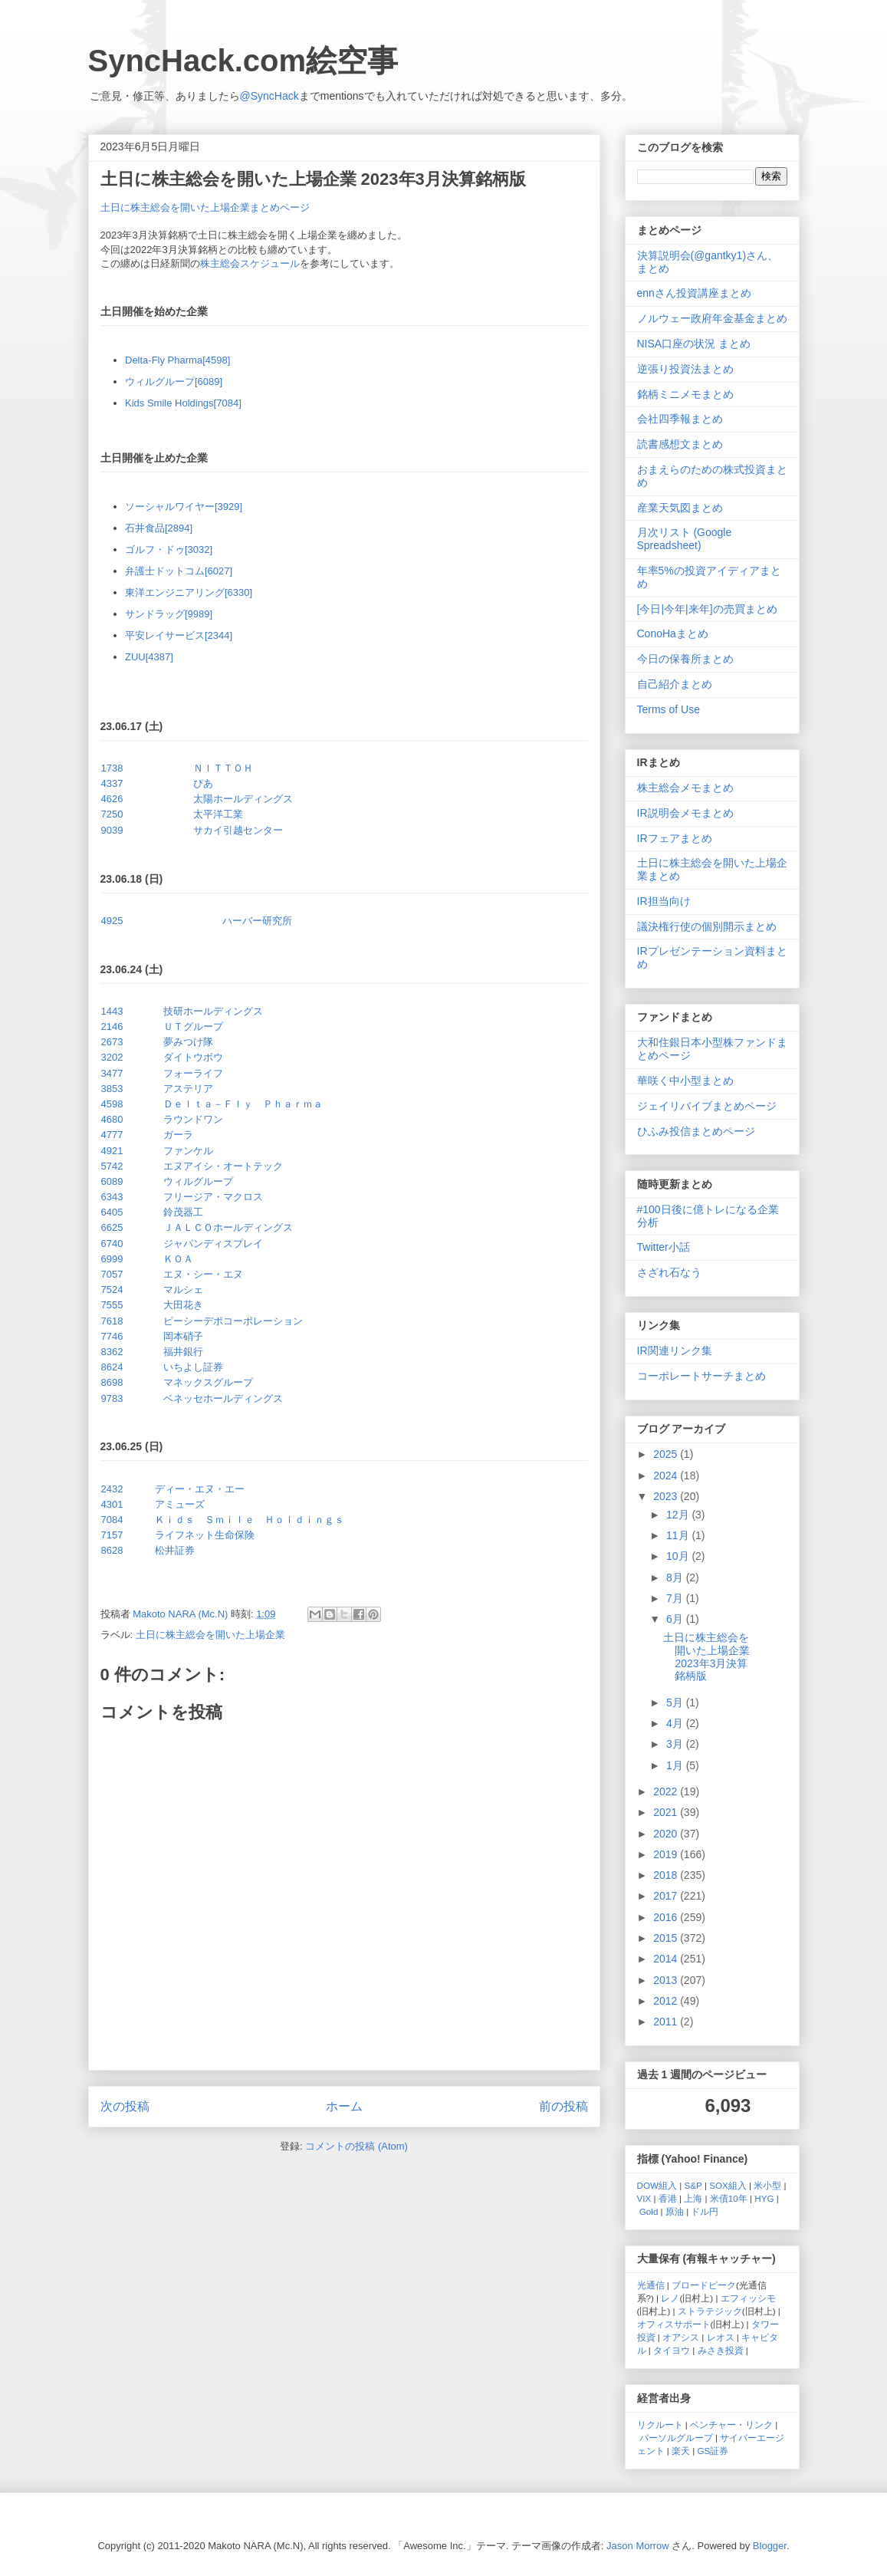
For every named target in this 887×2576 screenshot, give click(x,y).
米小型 (767, 2185)
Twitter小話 (663, 1247)
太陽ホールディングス (243, 798)
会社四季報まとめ (680, 419)
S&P (693, 2185)
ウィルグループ (198, 1181)
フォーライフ (193, 1073)
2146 (112, 1026)
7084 (112, 1519)
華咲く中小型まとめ (685, 1080)
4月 (676, 1723)
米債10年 (728, 2198)
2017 (666, 1896)
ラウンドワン (193, 1119)
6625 (112, 1227)
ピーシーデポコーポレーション (233, 1321)
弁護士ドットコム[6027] (178, 571)
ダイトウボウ (193, 1057)
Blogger (770, 2545)
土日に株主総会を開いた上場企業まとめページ (205, 207)
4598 (112, 1104)
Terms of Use (668, 709)
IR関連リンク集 (674, 1350)
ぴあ (203, 783)
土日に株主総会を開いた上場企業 (210, 1634)
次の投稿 (124, 2106)
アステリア (188, 1088)
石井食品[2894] (158, 528)
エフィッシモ (748, 2298)
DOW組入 (657, 2185)
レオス (720, 2337)
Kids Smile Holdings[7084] (183, 403)
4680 (112, 1119)
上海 (693, 2198)
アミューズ (180, 1504)
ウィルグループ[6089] (173, 381)
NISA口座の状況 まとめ (694, 343)
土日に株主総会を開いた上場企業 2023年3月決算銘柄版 (706, 1656)
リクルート (660, 2425)
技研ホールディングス (213, 1011)
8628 (112, 1550)
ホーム (344, 2106)
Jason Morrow (637, 2545)
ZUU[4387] (149, 657)
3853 (112, 1088)
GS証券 (713, 2451)
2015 (666, 1938)
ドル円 (704, 2211)
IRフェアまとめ (674, 838)
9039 (112, 830)
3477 (112, 1073)
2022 (666, 1791)
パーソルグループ (676, 2438)
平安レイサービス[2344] (178, 635)
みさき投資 (721, 2350)
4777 (112, 1134)
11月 (679, 1535)
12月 (679, 1514)
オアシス (680, 2337)
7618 (112, 1321)
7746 (112, 1336)
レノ (670, 2298)
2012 (666, 2001)
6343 (112, 1196)
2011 (666, 2021)
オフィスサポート (674, 2324)
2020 (666, 1834)
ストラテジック (710, 2311)
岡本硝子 (183, 1336)
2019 (666, 1854)
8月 (676, 1577)
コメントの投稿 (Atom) (356, 2146)
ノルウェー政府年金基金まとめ (712, 318)
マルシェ (183, 1289)
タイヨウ (671, 2350)
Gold (649, 2211)
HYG (764, 2198)
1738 (112, 768)
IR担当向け (664, 901)
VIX (644, 2198)
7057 (112, 1274)
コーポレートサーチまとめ (701, 1376)
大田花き (183, 1305)
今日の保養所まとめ (685, 659)
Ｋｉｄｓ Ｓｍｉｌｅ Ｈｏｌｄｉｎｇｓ (249, 1519)
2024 (666, 1475)
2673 (112, 1042)
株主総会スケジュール (250, 263)
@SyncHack (269, 96)
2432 (112, 1489)
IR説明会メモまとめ (685, 813)
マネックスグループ (208, 1382)
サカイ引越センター (238, 830)
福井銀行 (183, 1351)
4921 (112, 1150)
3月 (676, 1744)
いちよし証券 (193, 1367)
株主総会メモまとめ (685, 787)
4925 (112, 920)
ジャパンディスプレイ (213, 1243)
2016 (666, 1917)
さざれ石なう (669, 1272)
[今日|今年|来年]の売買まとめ (707, 609)
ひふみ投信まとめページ (696, 1131)
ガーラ (178, 1134)
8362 (112, 1351)
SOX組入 (728, 2185)
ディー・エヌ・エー (200, 1489)
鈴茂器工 (183, 1212)
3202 (112, 1057)
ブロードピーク (704, 2285)
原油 (674, 2211)
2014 (666, 1959)
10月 (679, 1556)
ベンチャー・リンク (731, 2425)
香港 (668, 2198)
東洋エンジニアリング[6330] (188, 592)
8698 (112, 1382)
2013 (666, 1980)
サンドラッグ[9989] (168, 614)
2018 (666, 1875)
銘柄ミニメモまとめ (685, 394)
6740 (112, 1243)
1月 (676, 1765)
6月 (676, 1619)
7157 (112, 1535)
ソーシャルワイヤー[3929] (183, 506)
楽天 (681, 2451)
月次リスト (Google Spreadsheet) (684, 538)
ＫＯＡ (178, 1259)
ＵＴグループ (193, 1026)
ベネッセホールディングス (223, 1398)
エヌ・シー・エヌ (203, 1274)
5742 (112, 1166)
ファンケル (188, 1150)
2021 (666, 1812)
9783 (112, 1398)
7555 (112, 1305)
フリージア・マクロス (213, 1196)
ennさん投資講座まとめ (694, 293)
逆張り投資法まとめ (685, 369)
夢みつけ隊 (188, 1042)
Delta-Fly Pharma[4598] (177, 360)
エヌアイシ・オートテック (223, 1166)
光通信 (651, 2285)
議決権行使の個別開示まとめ (707, 926)
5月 (676, 1702)
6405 (112, 1212)
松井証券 (175, 1550)
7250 (112, 814)
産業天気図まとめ (680, 508)
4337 (112, 783)
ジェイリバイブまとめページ (707, 1106)
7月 (676, 1598)
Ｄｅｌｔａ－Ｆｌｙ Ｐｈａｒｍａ (243, 1104)
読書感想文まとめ (680, 444)
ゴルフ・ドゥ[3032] (168, 549)
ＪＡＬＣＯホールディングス (228, 1227)
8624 (112, 1367)
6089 (112, 1181)
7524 (112, 1289)
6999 (112, 1259)
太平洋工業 (218, 814)
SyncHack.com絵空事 (243, 60)
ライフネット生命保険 (205, 1535)
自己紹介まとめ (674, 684)
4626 (112, 798)
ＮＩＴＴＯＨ (223, 768)
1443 (112, 1011)
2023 (666, 1496)
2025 (666, 1454)
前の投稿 (563, 2106)
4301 (112, 1504)
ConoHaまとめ (672, 633)
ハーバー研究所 (257, 920)
